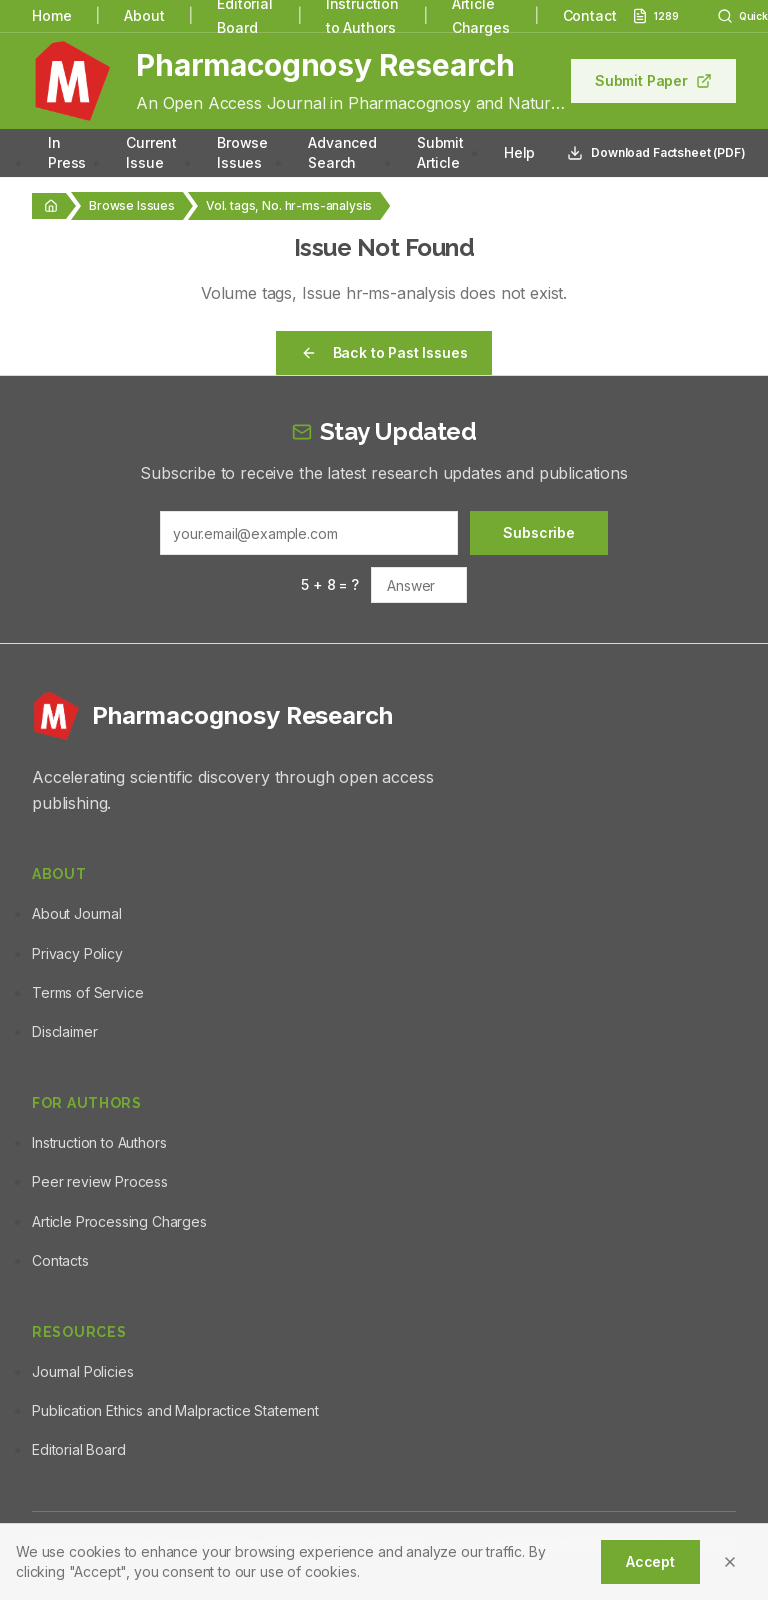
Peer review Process (100, 1181)
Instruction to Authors (99, 1142)
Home (51, 15)
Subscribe (539, 532)
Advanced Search (342, 152)
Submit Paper (653, 80)
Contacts (60, 1260)
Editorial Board (79, 1449)
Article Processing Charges (119, 1221)
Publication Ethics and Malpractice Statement (175, 1410)
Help (519, 152)
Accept (650, 1561)
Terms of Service (87, 992)
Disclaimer (64, 1031)
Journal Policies (82, 1371)
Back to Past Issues (384, 352)
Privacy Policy (77, 953)
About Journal (77, 913)
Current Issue (151, 152)
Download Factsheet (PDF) (656, 153)
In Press (67, 152)
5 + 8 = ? (330, 584)
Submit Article (440, 152)
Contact (590, 15)
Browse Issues (242, 152)
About (144, 15)
